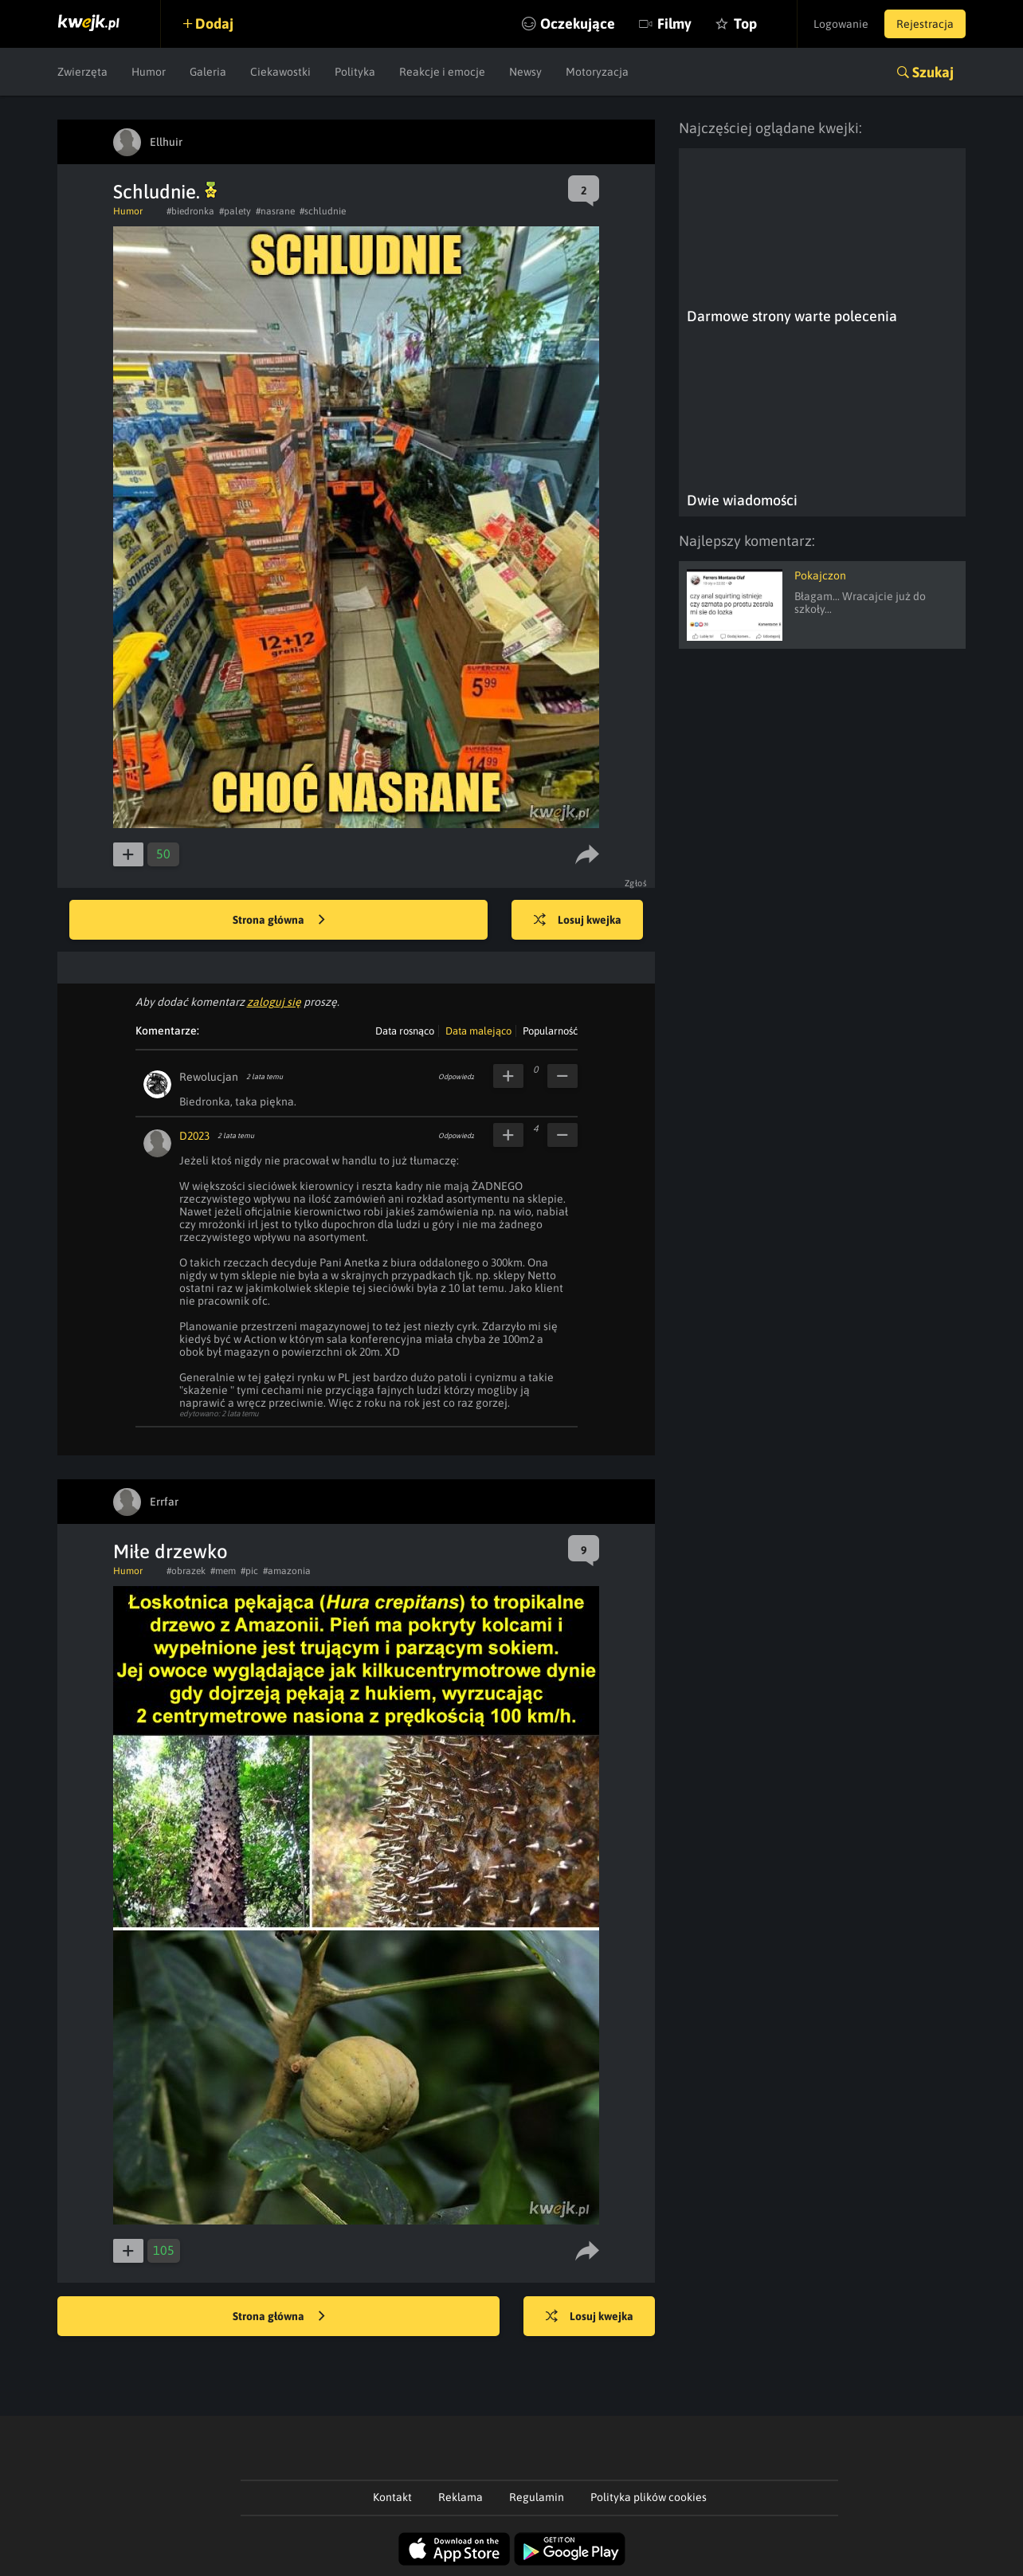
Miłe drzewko (170, 1551)
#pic (249, 1571)
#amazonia (287, 1571)
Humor (148, 71)
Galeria (208, 71)
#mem (223, 1571)
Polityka (355, 71)
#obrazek (186, 1571)
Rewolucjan (208, 1076)
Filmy (674, 23)
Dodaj (214, 23)
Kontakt (392, 2497)
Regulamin (536, 2497)
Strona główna (279, 920)
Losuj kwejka (577, 920)
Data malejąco (478, 1031)
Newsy (525, 71)
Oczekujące (577, 23)
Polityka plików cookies (648, 2497)
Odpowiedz (456, 1077)
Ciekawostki (280, 71)
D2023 (194, 1135)
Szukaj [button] (933, 72)
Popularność (550, 1031)
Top (745, 23)
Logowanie (840, 24)
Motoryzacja (597, 71)
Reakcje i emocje (442, 71)
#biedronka (190, 211)
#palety (235, 211)
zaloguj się (274, 1001)
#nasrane (275, 211)
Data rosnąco (404, 1031)
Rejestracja (925, 24)
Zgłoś (636, 883)
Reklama (460, 2497)
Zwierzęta (82, 71)
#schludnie (323, 211)
